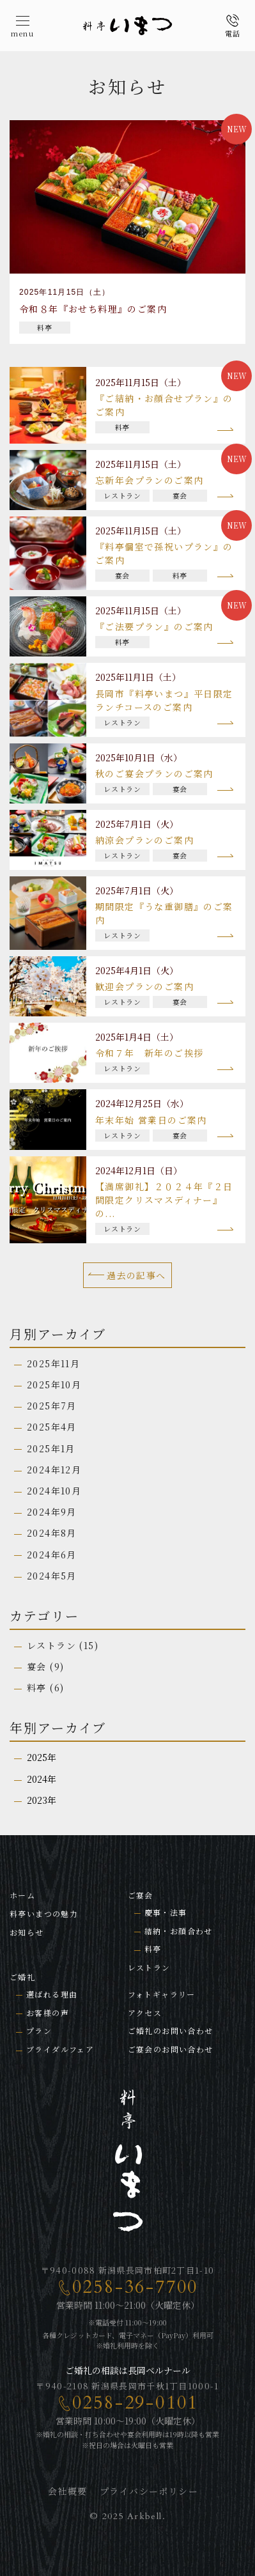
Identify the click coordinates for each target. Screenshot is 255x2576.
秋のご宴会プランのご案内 (154, 773)
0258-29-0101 (135, 2403)
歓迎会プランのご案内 (144, 986)
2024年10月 (54, 1490)
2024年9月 (52, 1511)
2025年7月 (52, 1405)
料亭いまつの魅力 (44, 1913)
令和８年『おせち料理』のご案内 (93, 308)
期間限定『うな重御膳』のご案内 (164, 913)
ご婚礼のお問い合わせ (170, 2030)
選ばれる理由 (51, 1994)
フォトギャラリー (162, 1994)
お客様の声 (47, 2012)
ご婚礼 (22, 1976)
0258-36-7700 (135, 2287)
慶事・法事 (165, 1912)
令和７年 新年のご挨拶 (149, 1052)
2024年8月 (52, 1532)
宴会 (37, 1666)
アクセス (145, 2012)
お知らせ (27, 1932)
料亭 (37, 1687)
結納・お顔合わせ (178, 1930)
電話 (233, 33)
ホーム (22, 1894)
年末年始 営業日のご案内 (151, 1119)
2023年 (41, 1800)
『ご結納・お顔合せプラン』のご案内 (164, 405)
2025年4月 (52, 1426)
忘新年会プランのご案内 (149, 480)
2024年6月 (52, 1554)
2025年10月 (54, 1384)
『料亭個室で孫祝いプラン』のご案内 (164, 553)
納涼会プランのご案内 (144, 840)
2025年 (41, 1757)
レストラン (51, 1645)
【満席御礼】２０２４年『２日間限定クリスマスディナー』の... (164, 1200)
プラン (39, 2030)
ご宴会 (140, 1894)
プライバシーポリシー (149, 2491)
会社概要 (68, 2491)
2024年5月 (52, 1575)
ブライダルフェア (60, 2049)
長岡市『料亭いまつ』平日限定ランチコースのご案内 (164, 700)
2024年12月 (54, 1469)
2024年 (41, 1779)
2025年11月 (53, 1363)
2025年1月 (51, 1448)
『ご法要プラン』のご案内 (154, 626)
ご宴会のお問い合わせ (170, 2049)
